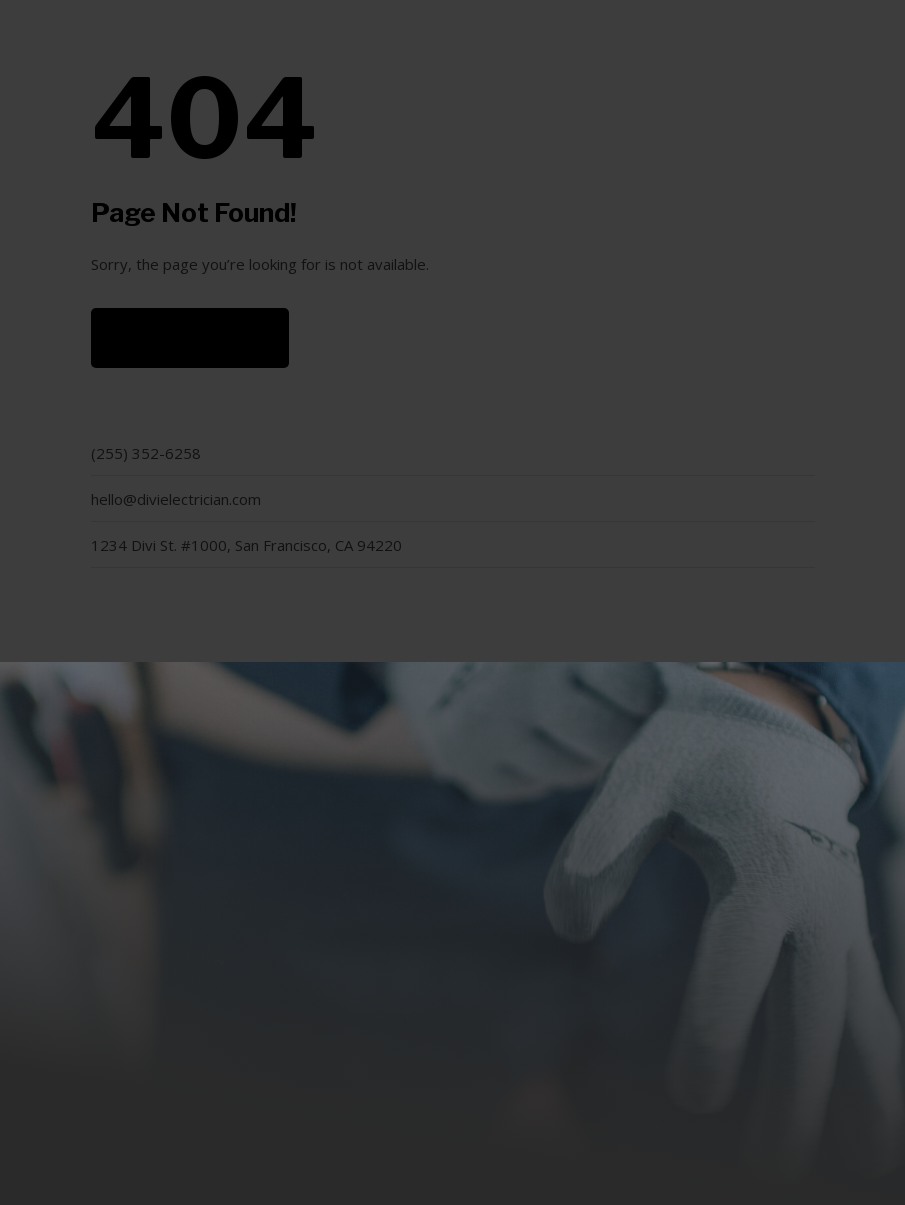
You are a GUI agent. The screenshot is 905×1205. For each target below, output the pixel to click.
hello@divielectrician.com (176, 499)
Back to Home (190, 337)
